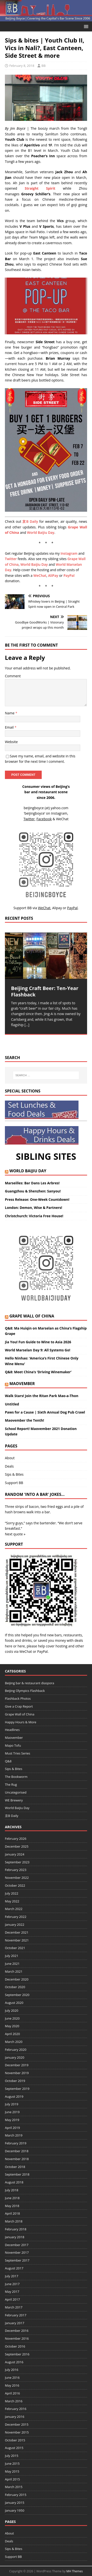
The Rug (11, 1784)
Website (11, 741)
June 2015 (12, 2463)
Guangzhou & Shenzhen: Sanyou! (33, 1191)
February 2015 (15, 2494)
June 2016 (12, 2377)
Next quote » (15, 1534)
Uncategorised (15, 1792)
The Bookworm (16, 1776)
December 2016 (16, 2330)
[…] (27, 1024)
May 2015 (12, 2471)
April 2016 (12, 2393)
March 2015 (14, 2487)
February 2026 (15, 1838)
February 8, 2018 (21, 65)
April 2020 (12, 2034)
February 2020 (15, 2049)
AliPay (53, 575)
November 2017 (17, 2252)
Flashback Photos (18, 1698)
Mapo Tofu (13, 1745)
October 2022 (15, 1885)
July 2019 (11, 2104)
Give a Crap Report (19, 1706)
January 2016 (14, 2416)
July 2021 (11, 1955)
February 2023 (15, 1870)
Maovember (22, 1383)
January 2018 (14, 2237)
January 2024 (14, 1854)
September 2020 (17, 1995)
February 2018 (15, 2229)
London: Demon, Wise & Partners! (33, 1207)
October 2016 (15, 2346)
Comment (13, 676)
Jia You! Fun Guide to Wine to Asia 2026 (38, 1342)
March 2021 (14, 1971)
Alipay (57, 908)
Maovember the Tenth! (24, 1420)
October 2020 (15, 1987)
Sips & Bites (14, 1474)
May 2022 (12, 1901)
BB (43, 65)
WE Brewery (14, 1800)
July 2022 (11, 1893)
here (8, 1646)
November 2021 (17, 1940)
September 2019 (17, 2088)
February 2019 (15, 2143)
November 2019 (17, 2073)
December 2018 (16, 2151)
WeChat (39, 575)
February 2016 (15, 2408)
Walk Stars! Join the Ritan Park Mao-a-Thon (41, 1395)
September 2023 (17, 1862)
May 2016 (12, 2385)
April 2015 (12, 2479)
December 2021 (16, 1932)
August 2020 (14, 2002)
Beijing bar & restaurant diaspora (29, 1683)
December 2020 (16, 1979)
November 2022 (17, 1877)
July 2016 (11, 2369)
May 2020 (12, 2026)
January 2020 (14, 2057)
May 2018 (12, 2206)
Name (10, 713)
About (9, 1458)
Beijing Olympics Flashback (25, 1690)
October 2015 (15, 2440)
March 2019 (14, 2135)
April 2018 (12, 2213)
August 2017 (14, 2268)
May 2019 (12, 2120)
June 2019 (12, 2112)
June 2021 (12, 1963)
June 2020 (12, 2018)
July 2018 (11, 2190)
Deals (9, 1466)
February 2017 (15, 2315)
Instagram (69, 553)
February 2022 (15, 1916)
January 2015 (14, 2502)
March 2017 (14, 2307)
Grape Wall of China (31, 1316)
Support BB (14, 1482)
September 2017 (17, 2260)
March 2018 (14, 2221)
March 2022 (14, 1909)
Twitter (11, 558)
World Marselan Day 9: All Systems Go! (37, 1350)
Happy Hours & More (20, 1722)
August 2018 (14, 2182)
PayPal (69, 575)
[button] (85, 26)
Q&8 (8, 1761)
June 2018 (12, 2198)
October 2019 (15, 2081)
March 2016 (14, 2401)
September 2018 (17, 2174)
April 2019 (12, 2127)
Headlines (12, 1729)
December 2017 (16, 2245)
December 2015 (16, 2424)
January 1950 (14, 2510)
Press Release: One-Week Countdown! (37, 1199)
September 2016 (17, 2354)
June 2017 (12, 2284)
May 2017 (12, 2291)
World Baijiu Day (40, 532)
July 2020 (11, 2010)
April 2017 (12, 2299)
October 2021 (15, 1948)
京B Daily (30, 521)
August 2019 (14, 2096)
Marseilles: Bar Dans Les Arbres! (32, 1183)
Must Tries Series (17, 1753)
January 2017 (14, 2323)
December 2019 (16, 2065)
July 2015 (11, 2455)
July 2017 (11, 2276)
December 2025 (16, 1846)
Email (9, 727)
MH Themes (74, 2571)
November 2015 (17, 2432)
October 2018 (15, 2167)
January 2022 (14, 1924)
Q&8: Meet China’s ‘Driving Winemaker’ (38, 1372)
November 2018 (17, 2159)
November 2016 (17, 2338)
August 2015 (14, 2448)
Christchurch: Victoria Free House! (34, 1216)
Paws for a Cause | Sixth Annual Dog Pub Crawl (45, 1412)
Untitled (12, 1404)
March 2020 (14, 2041)
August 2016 (14, 2362)
